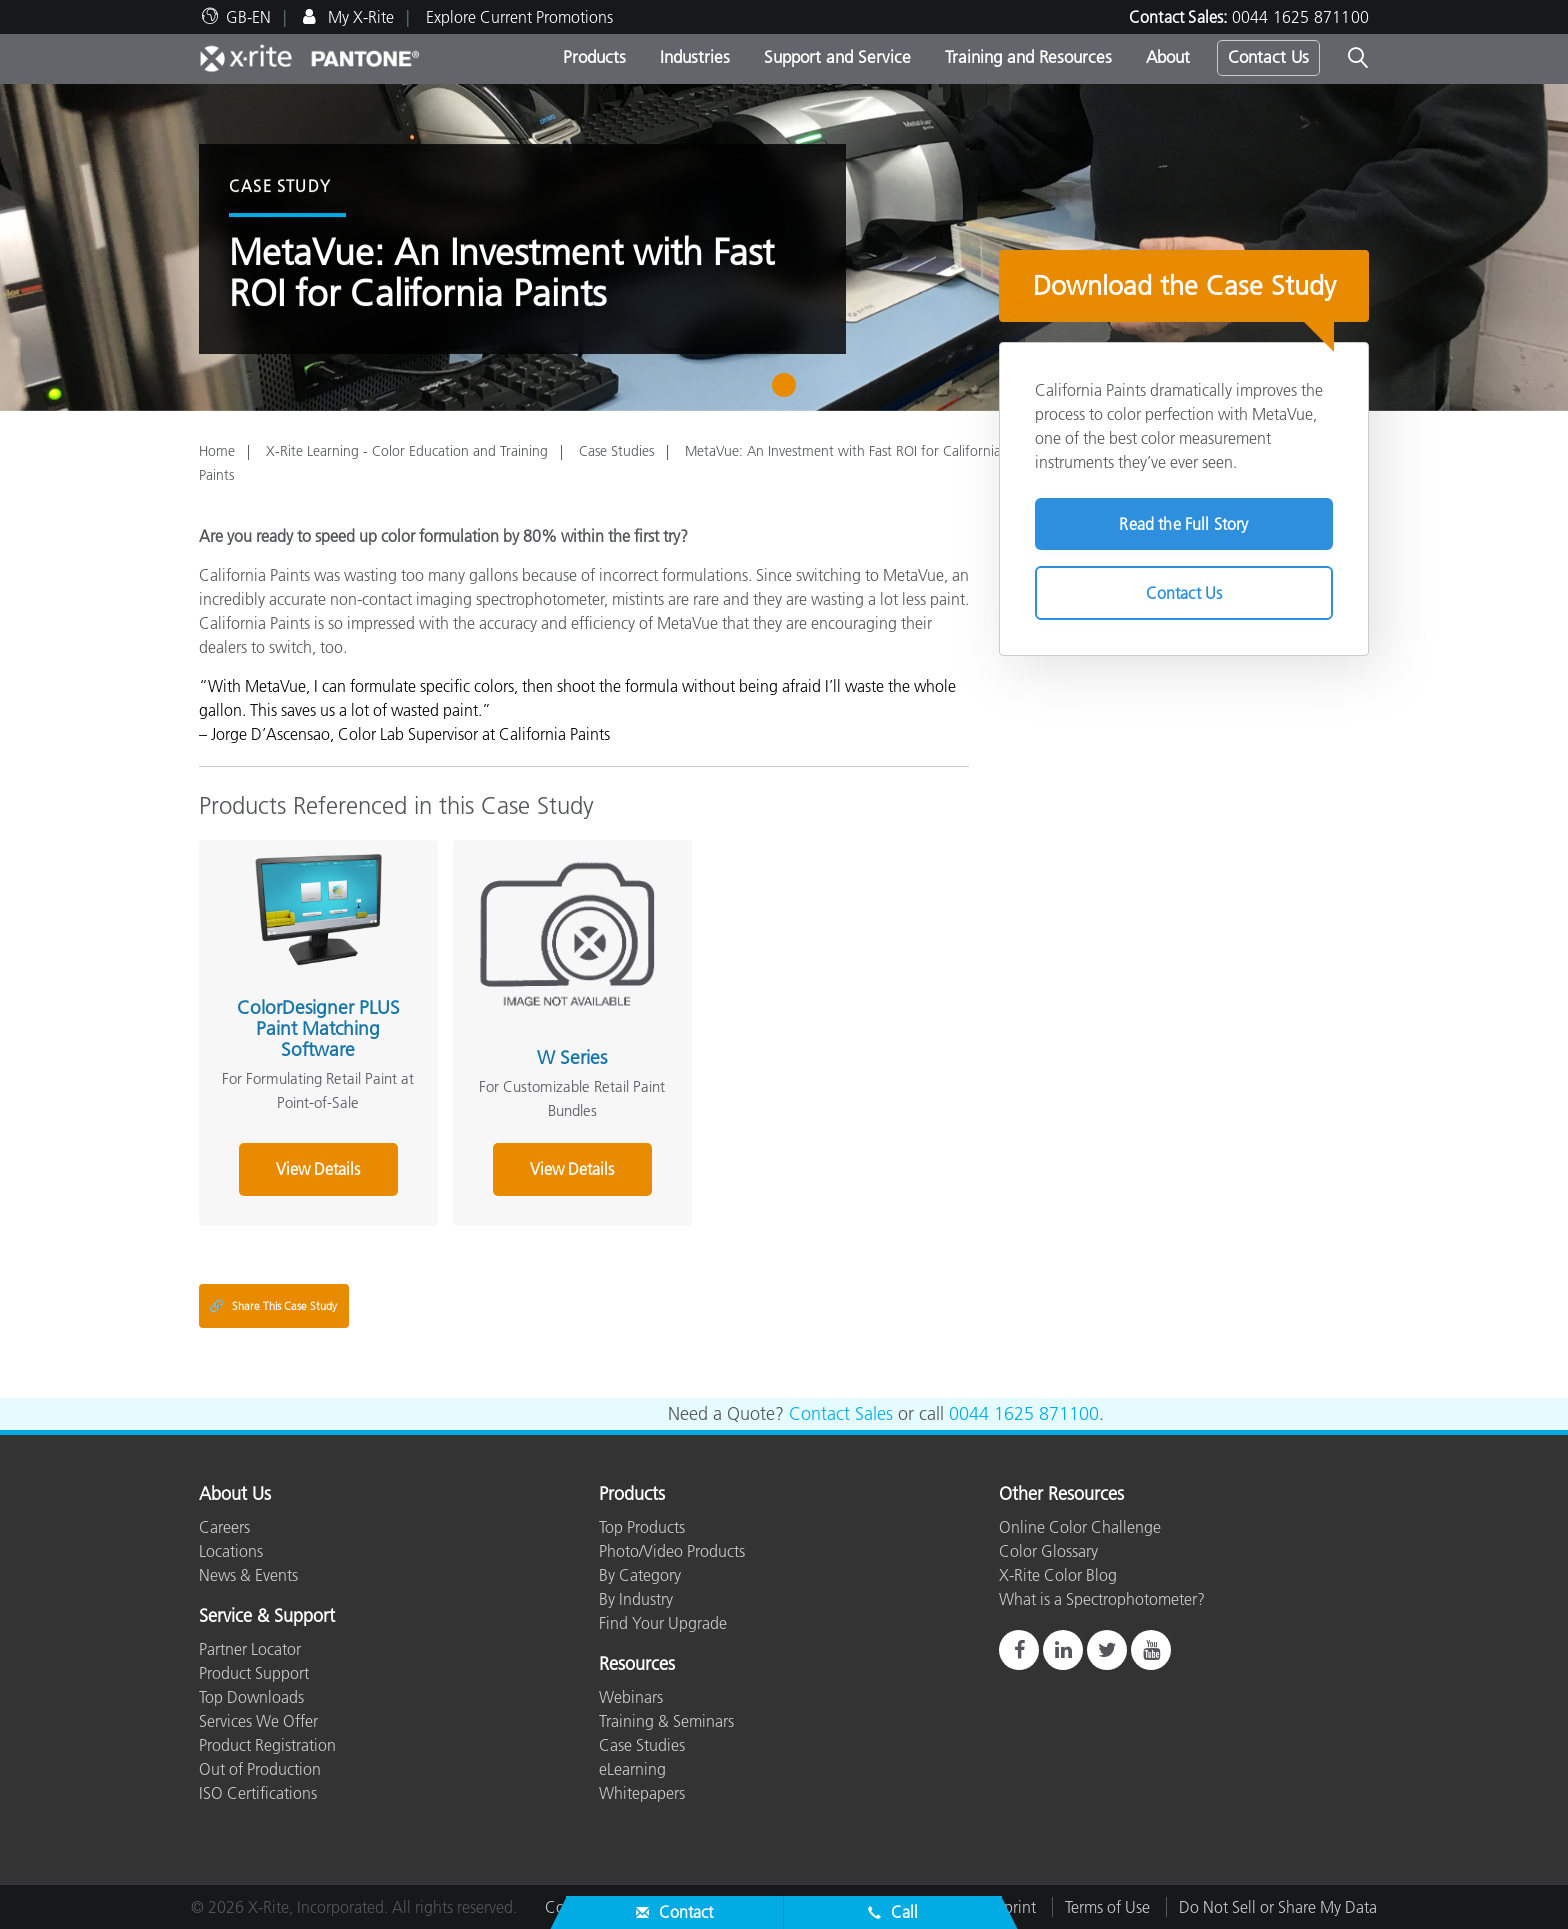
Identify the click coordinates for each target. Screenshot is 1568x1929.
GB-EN (248, 17)
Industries (695, 57)
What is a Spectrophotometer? (1102, 1599)
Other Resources (1061, 1495)
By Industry (636, 1599)
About (1168, 57)
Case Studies (616, 451)
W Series (572, 1057)
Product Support (254, 1673)
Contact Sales (841, 1414)
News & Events (248, 1575)
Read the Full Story (1183, 524)
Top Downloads (251, 1697)
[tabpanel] (784, 247)
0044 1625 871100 (1300, 17)
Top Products (642, 1527)
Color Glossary (1048, 1551)
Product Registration (267, 1745)
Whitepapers (642, 1793)
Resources (637, 1665)
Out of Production (260, 1769)
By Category (640, 1575)
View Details (318, 1169)
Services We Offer (258, 1721)
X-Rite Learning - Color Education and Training (407, 451)
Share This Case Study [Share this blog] (273, 1306)
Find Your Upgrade (663, 1623)
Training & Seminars (666, 1721)
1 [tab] (788, 392)
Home (217, 451)
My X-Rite (359, 17)
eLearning (632, 1769)
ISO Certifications (258, 1793)
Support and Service (837, 57)
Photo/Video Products (672, 1551)
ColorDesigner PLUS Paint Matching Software (318, 1028)
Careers (224, 1527)
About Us (235, 1495)
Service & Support (267, 1617)
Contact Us (1268, 57)
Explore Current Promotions (519, 17)
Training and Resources (1028, 57)
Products (594, 57)
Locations (231, 1551)
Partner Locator (250, 1649)
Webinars (631, 1697)
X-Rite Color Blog (1058, 1575)
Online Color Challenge (1080, 1527)
